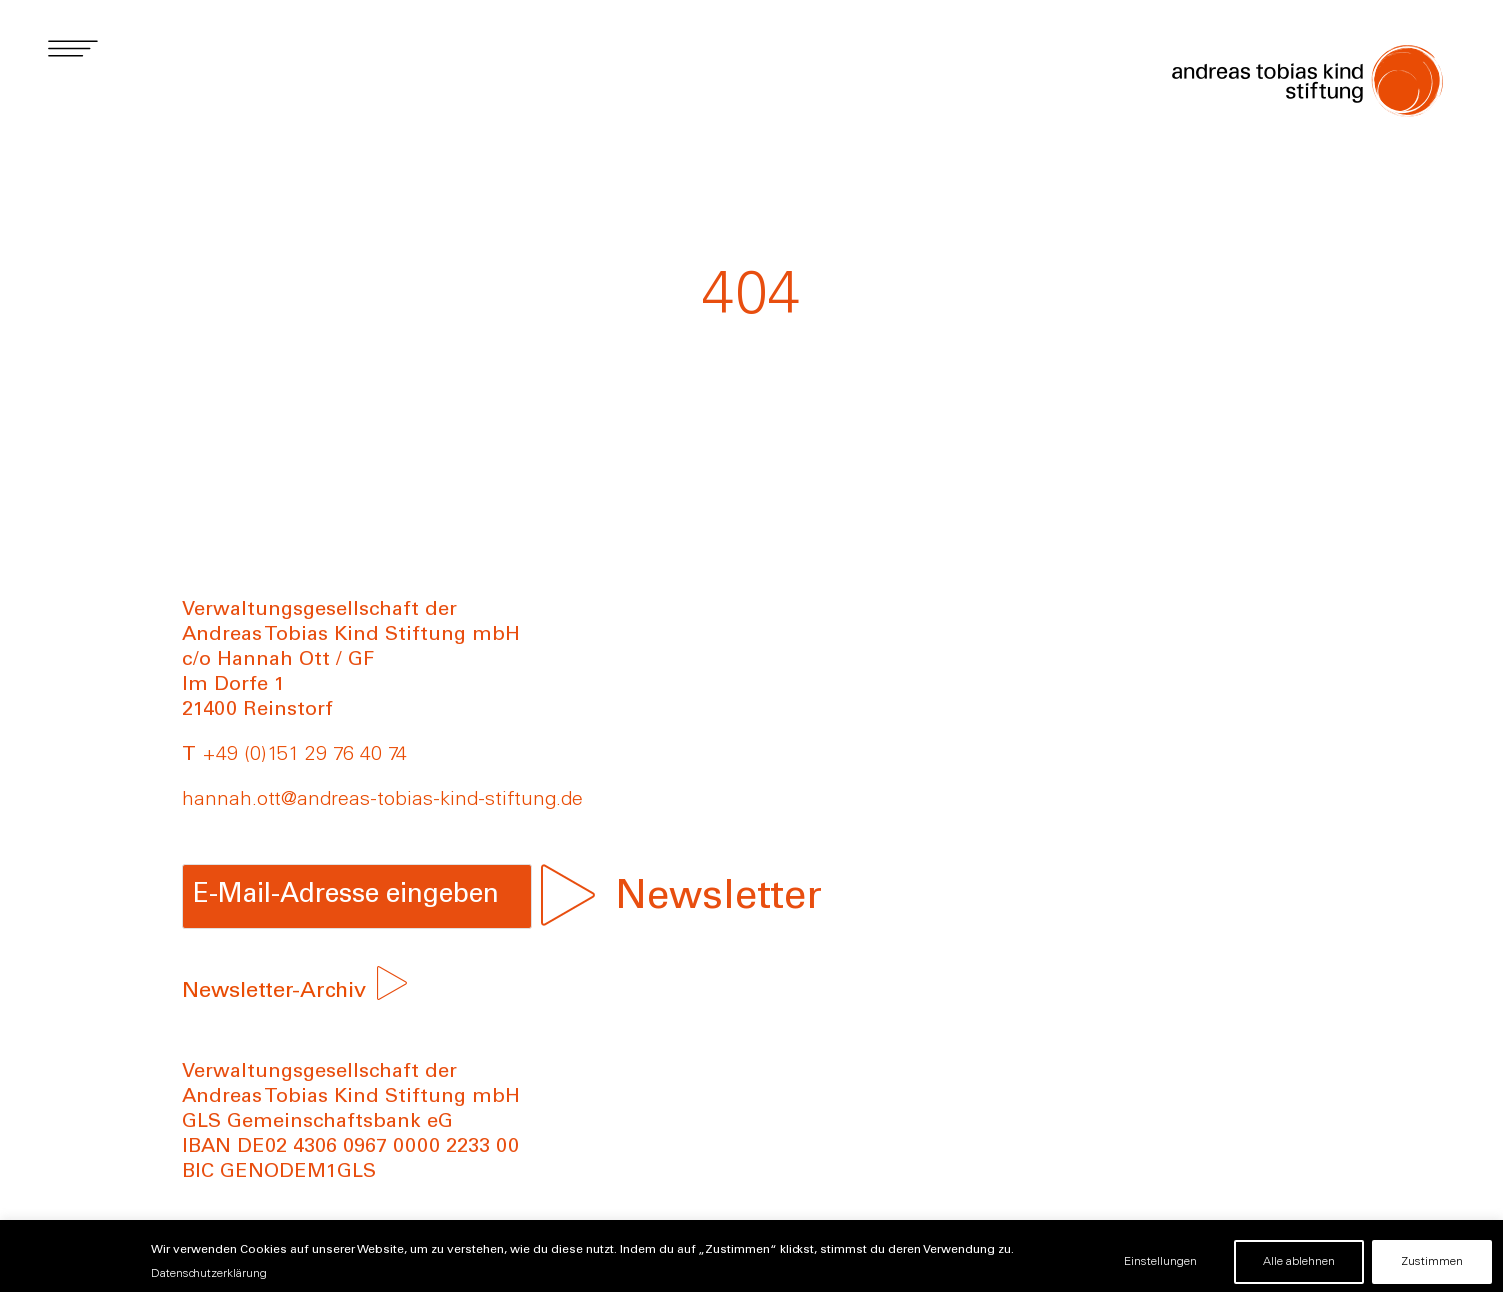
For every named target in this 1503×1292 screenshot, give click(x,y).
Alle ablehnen (1299, 1262)
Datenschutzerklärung (209, 1274)
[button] (72, 47)
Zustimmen (1432, 1262)
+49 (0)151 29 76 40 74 (304, 756)
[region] (751, 1256)
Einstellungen (1160, 1262)
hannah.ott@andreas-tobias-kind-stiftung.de (382, 801)
